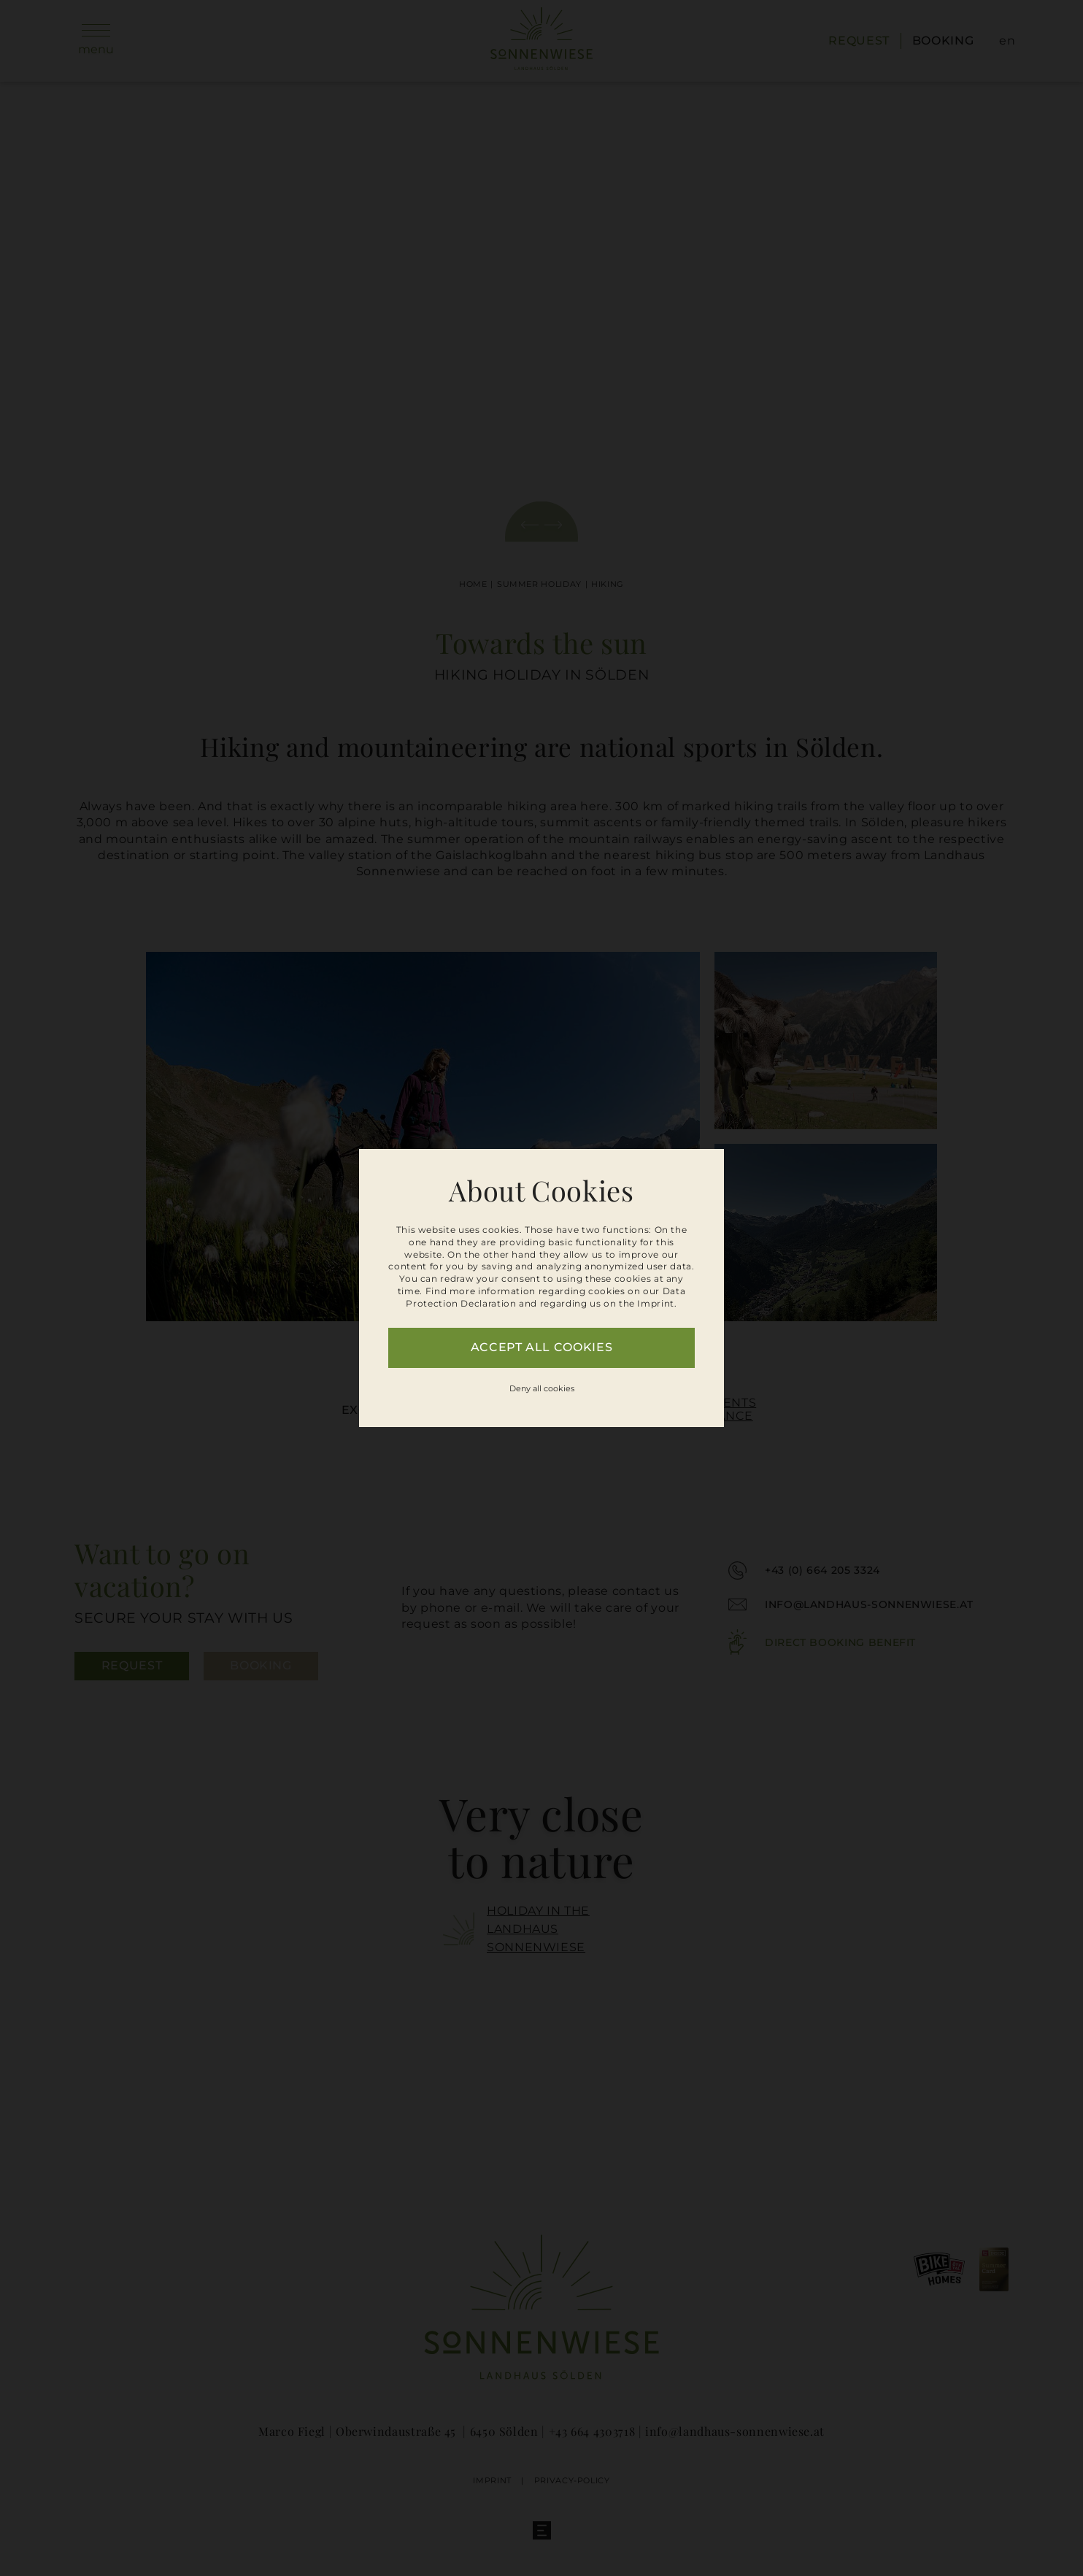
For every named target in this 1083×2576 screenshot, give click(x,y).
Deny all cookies (541, 1388)
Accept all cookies (542, 1347)
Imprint (655, 1303)
